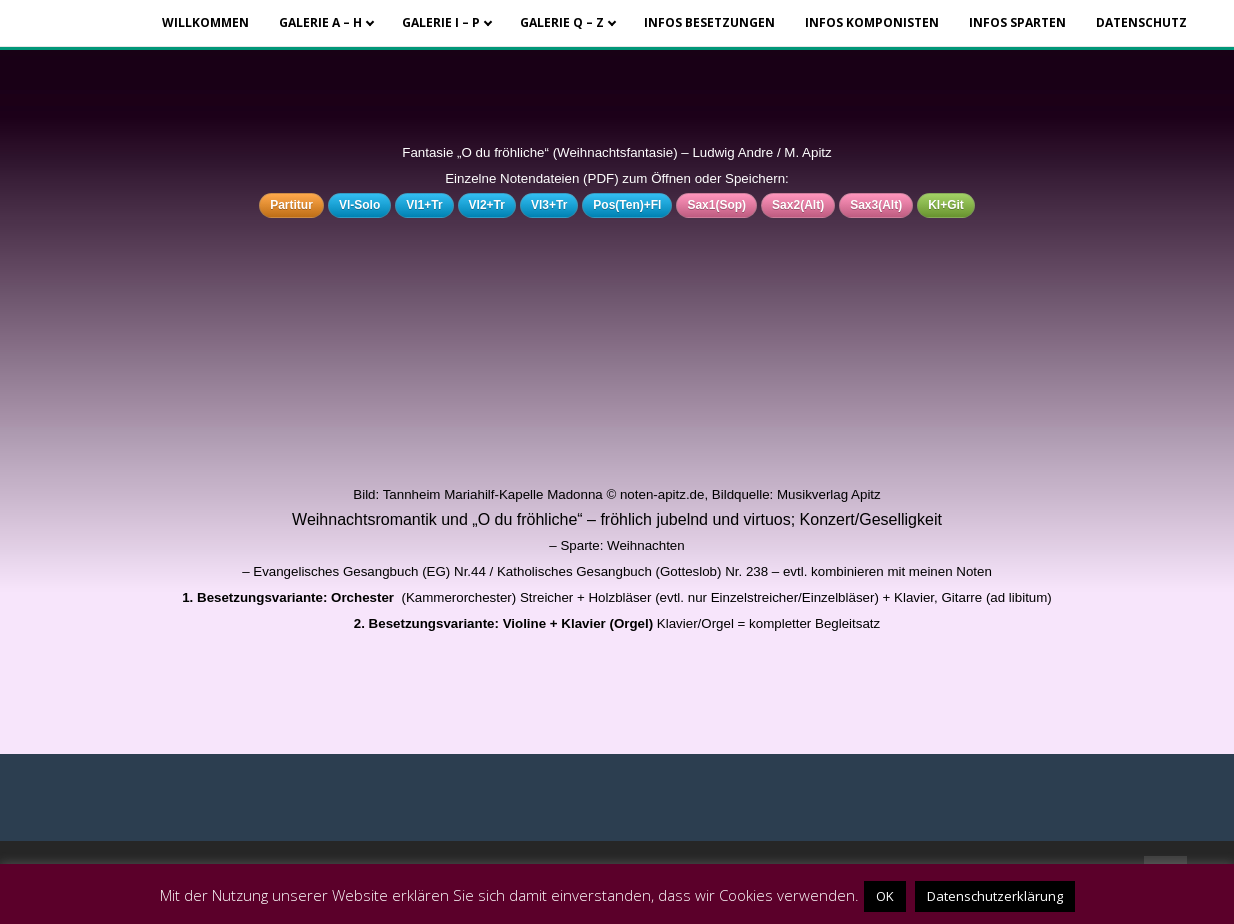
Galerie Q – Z (562, 22)
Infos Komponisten (872, 22)
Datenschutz (1141, 22)
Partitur (291, 205)
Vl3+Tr (549, 205)
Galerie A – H (320, 22)
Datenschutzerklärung (995, 896)
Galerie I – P (441, 22)
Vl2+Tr (487, 205)
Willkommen (205, 22)
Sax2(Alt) (798, 205)
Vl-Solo (359, 205)
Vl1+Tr (424, 205)
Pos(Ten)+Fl (627, 205)
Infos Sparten (1017, 22)
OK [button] (885, 896)
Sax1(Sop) (716, 205)
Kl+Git (946, 205)
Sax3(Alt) (876, 205)
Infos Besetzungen (709, 22)
